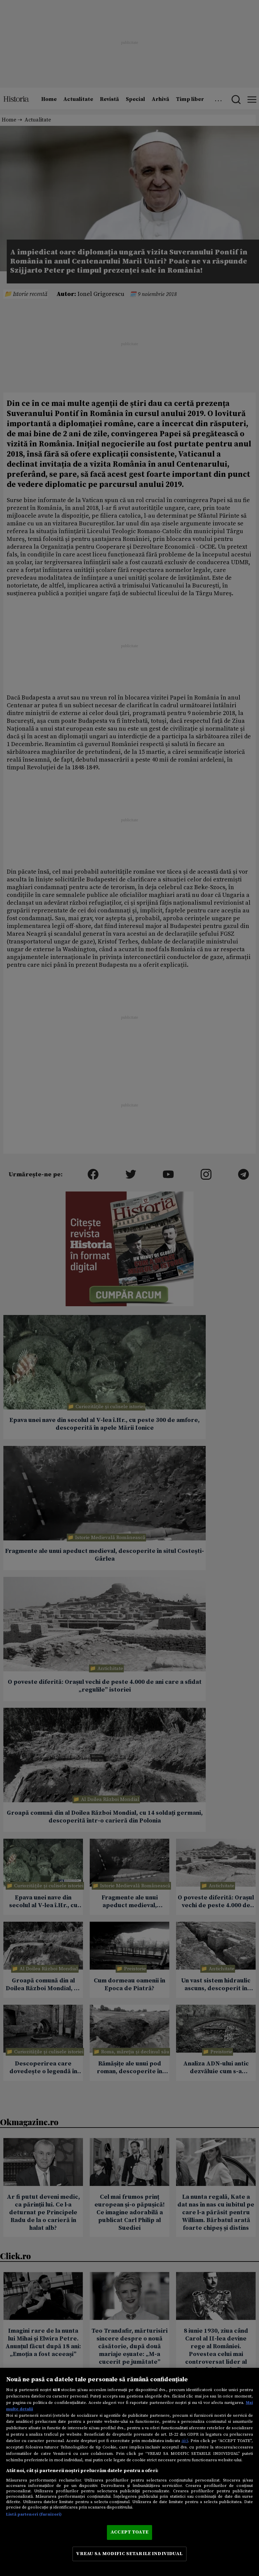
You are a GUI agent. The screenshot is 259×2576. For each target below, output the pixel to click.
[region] (129, 2472)
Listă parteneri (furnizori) (34, 2514)
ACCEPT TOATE (129, 2532)
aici (184, 2441)
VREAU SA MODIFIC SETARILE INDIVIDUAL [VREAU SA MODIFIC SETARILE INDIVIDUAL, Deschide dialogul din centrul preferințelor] (129, 2554)
